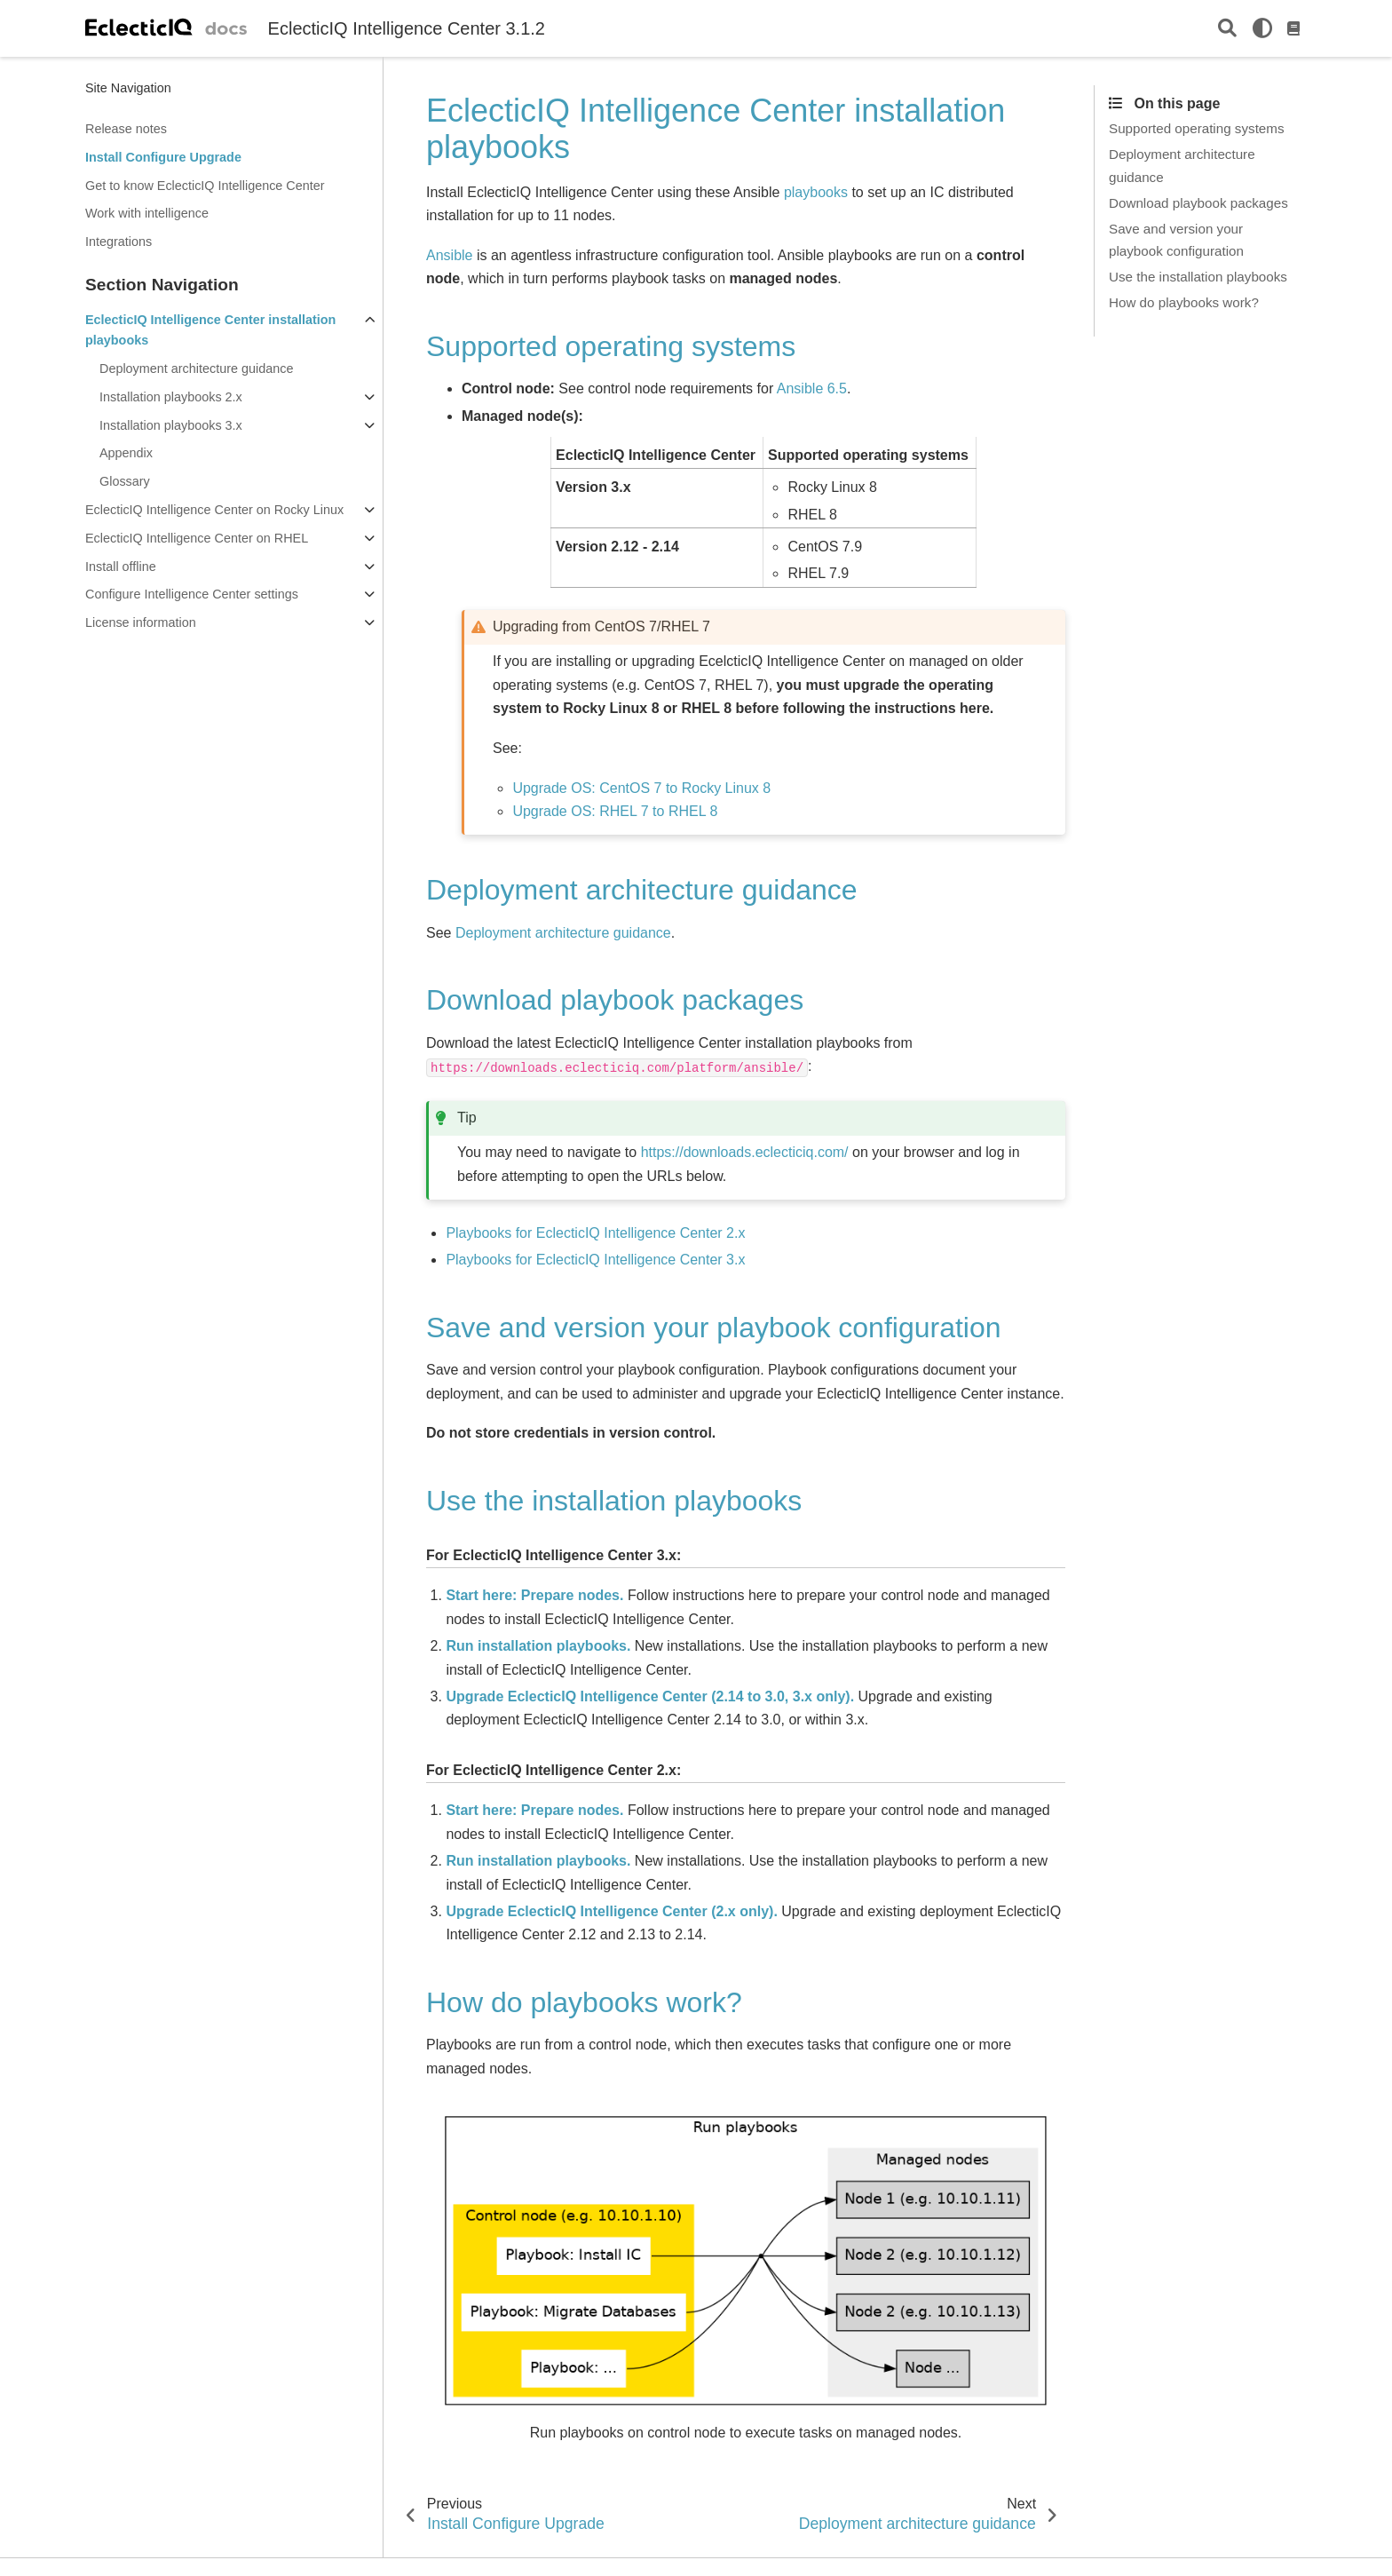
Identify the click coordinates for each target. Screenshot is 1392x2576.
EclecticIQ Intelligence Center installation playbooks (210, 330)
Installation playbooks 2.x (170, 397)
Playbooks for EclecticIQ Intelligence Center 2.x (595, 1232)
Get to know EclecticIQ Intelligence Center (205, 185)
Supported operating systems (1197, 128)
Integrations (118, 241)
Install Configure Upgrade (163, 157)
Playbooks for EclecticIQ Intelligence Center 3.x (595, 1259)
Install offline (120, 566)
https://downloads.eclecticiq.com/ (745, 1152)
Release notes (126, 129)
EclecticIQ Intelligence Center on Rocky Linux (214, 510)
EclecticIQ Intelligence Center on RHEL (196, 538)
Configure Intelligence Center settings (191, 594)
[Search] (1227, 29)
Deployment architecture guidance (196, 368)
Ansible (449, 255)
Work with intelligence (147, 213)
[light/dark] (1262, 28)
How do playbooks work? (1184, 302)
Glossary (124, 481)
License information (140, 622)
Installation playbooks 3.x (170, 425)
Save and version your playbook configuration (1176, 239)
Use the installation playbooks (1198, 276)
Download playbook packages (1198, 202)
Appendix (126, 453)
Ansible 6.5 (812, 388)
